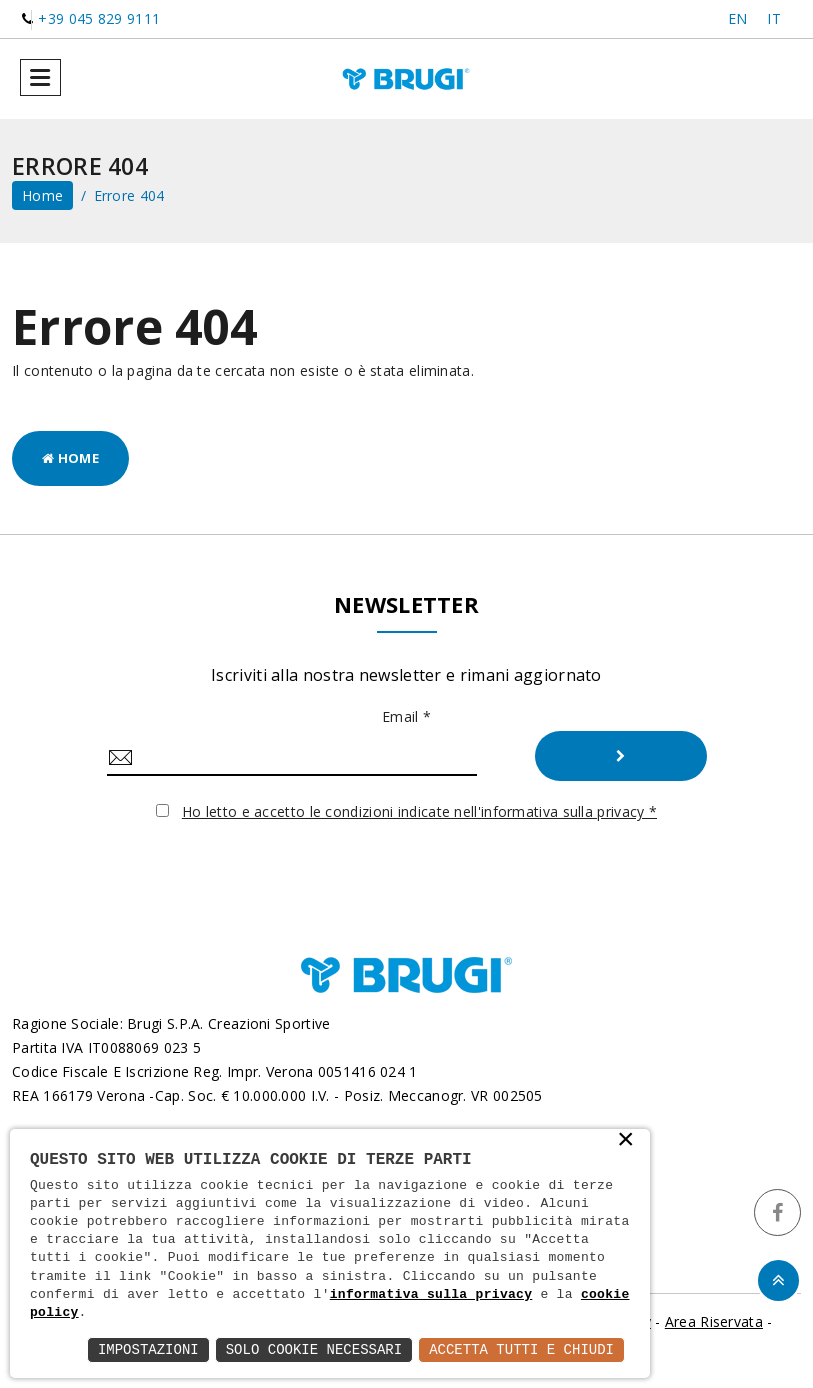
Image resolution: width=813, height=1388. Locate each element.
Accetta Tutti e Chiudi (521, 1349)
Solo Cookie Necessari (314, 1349)
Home (70, 458)
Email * (406, 716)
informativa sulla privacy (431, 1295)
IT (774, 18)
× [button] (626, 1141)
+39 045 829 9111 (99, 18)
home (42, 195)
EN (738, 18)
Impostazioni (148, 1349)
